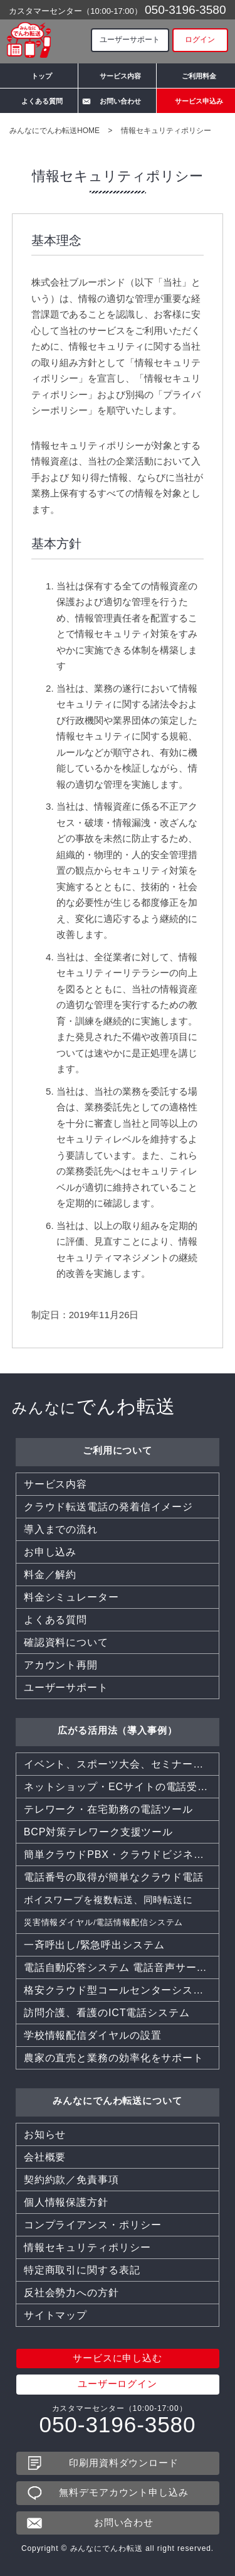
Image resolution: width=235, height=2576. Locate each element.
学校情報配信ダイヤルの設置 (93, 2035)
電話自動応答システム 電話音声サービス (121, 1967)
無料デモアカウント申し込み (124, 2492)
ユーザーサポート (130, 39)
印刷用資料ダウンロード (124, 2463)
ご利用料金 (199, 76)
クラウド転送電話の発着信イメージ (108, 1506)
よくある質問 (42, 101)
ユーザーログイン (117, 2384)
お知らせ (45, 2134)
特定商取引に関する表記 (82, 2270)
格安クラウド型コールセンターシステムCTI (121, 1990)
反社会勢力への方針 (71, 2292)
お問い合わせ (120, 101)
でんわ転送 (93, 1406)
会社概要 (45, 2157)
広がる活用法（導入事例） (117, 1730)
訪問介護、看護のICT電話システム (107, 2012)
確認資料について (66, 1642)
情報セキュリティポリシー (87, 2247)
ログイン (200, 39)
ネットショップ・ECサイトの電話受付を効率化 (121, 1786)
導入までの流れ (61, 1529)
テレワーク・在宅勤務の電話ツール (108, 1809)
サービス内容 (120, 76)
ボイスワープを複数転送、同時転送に (114, 1899)
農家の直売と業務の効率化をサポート (114, 2058)
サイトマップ (55, 2315)
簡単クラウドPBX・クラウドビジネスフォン (121, 1854)
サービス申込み (199, 101)
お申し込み (50, 1552)
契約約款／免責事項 (71, 2179)
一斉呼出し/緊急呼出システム (94, 1945)
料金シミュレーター (71, 1597)
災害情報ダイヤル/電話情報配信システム (104, 1922)
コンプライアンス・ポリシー (93, 2224)
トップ (41, 76)
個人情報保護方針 (66, 2202)
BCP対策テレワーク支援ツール (98, 1832)
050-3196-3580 (185, 9)
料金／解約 (50, 1574)
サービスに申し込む (117, 2358)
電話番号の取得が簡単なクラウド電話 (114, 1877)
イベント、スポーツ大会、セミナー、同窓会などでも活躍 (121, 1764)
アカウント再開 (61, 1665)
